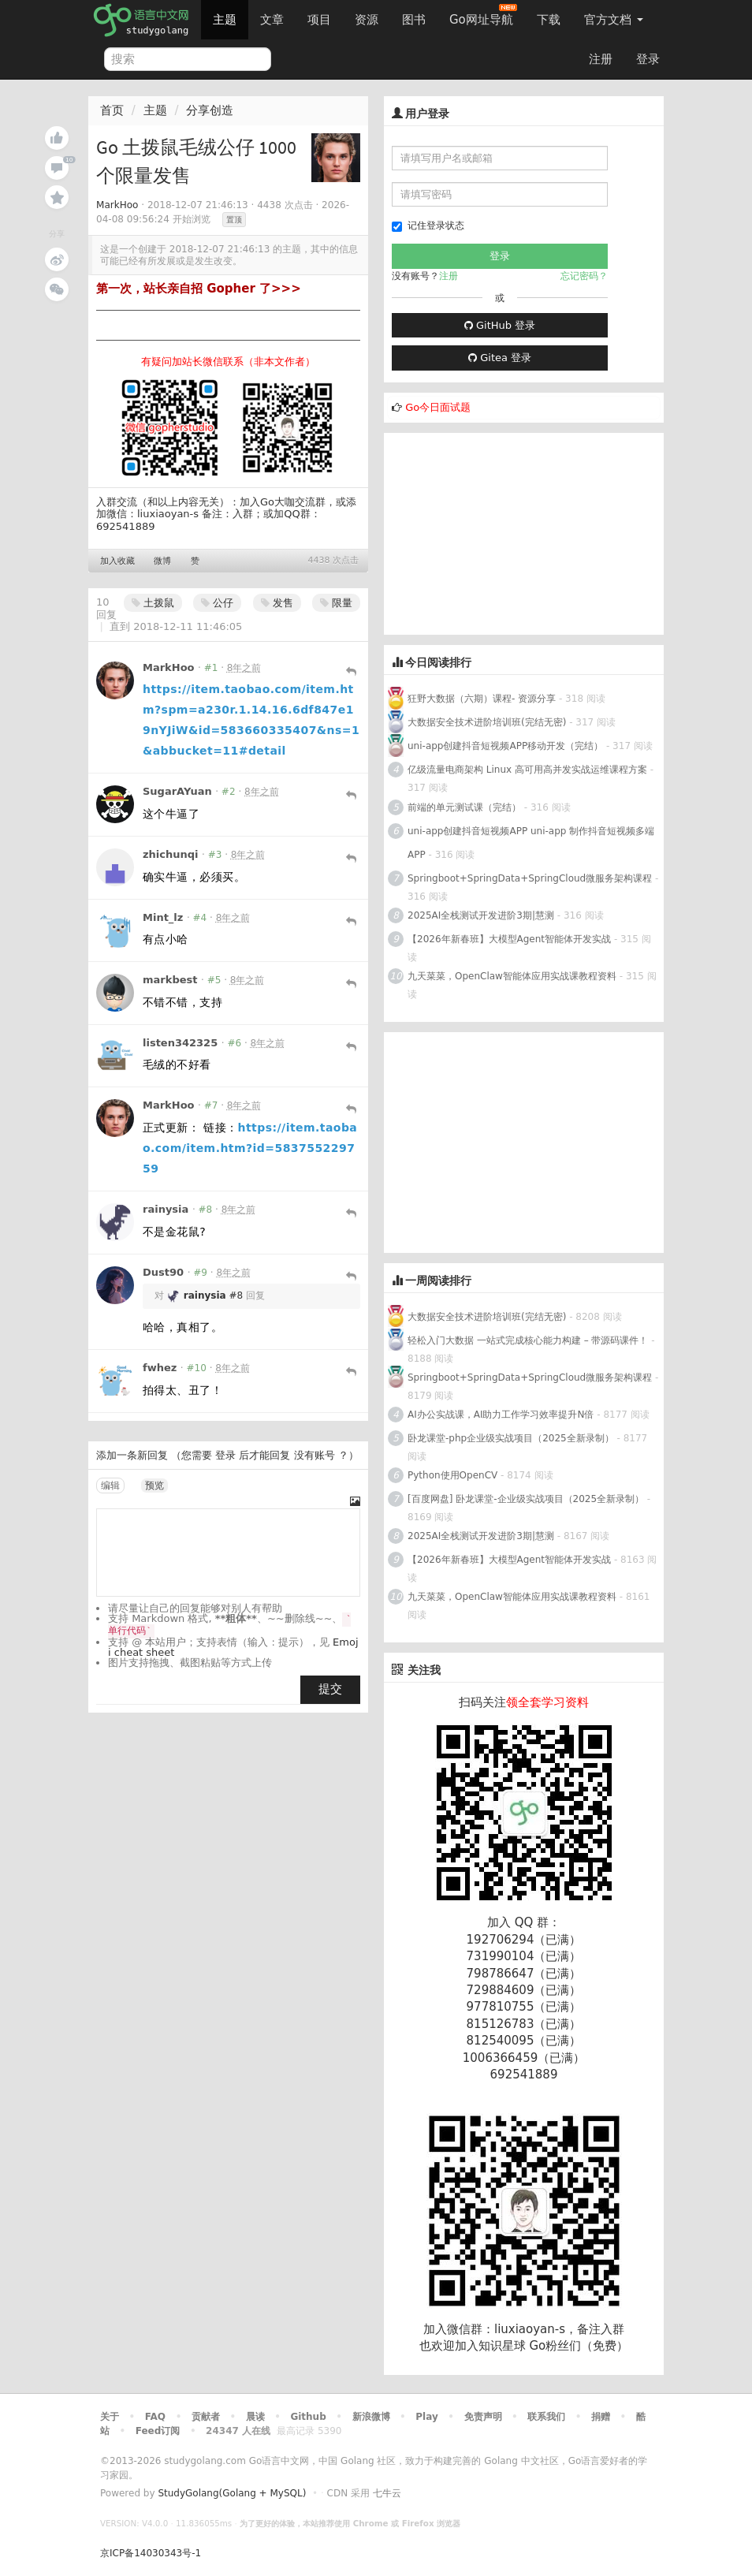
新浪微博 (371, 2416)
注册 (600, 59)
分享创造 (209, 110)
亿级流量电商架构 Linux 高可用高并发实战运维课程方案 (527, 769)
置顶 (234, 219)
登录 (648, 59)
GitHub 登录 (499, 325)
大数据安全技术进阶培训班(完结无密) (488, 722)
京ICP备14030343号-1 (150, 2553)
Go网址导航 (483, 15)
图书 (414, 20)
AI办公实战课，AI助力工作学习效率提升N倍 (501, 1414)
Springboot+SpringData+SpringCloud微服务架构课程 (530, 878)
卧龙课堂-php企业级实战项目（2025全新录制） (511, 1438)
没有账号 (314, 1455)
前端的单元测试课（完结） (464, 807)
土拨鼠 (153, 603)
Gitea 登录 (499, 357)
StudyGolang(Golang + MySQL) (232, 2493)
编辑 (110, 1485)
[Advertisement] (502, 531)
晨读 (255, 2416)
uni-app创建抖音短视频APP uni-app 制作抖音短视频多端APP (531, 843)
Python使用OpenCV (452, 1475)
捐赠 (600, 2416)
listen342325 (180, 1043)
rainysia (165, 1209)
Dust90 (163, 1272)
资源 (366, 20)
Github (308, 2416)
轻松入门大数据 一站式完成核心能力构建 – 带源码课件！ (528, 1340)
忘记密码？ (584, 275)
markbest (170, 980)
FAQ (155, 2416)
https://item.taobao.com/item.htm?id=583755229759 (250, 1148)
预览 (154, 1485)
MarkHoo (117, 205)
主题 (224, 20)
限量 (336, 603)
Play (426, 2416)
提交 (330, 1689)
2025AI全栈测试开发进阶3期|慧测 (482, 915)
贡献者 (206, 2416)
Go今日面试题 (438, 407)
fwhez (160, 1368)
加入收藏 (117, 561)
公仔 (217, 603)
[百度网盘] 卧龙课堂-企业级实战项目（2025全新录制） (526, 1498)
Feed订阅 (158, 2430)
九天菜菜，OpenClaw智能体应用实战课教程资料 (514, 976)
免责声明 (483, 2416)
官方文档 (613, 20)
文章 (272, 20)
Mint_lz (163, 917)
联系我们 (546, 2416)
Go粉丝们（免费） (578, 2346)
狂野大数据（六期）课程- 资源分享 (482, 698)
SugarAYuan (177, 791)
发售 (277, 603)
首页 (112, 110)
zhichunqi (171, 854)
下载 (548, 20)
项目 (319, 20)
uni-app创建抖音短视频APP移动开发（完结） (505, 745)
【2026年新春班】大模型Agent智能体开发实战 (511, 939)
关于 (109, 2416)
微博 (162, 561)
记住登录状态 (428, 226)
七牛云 (387, 2493)
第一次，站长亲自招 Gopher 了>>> (198, 288)
